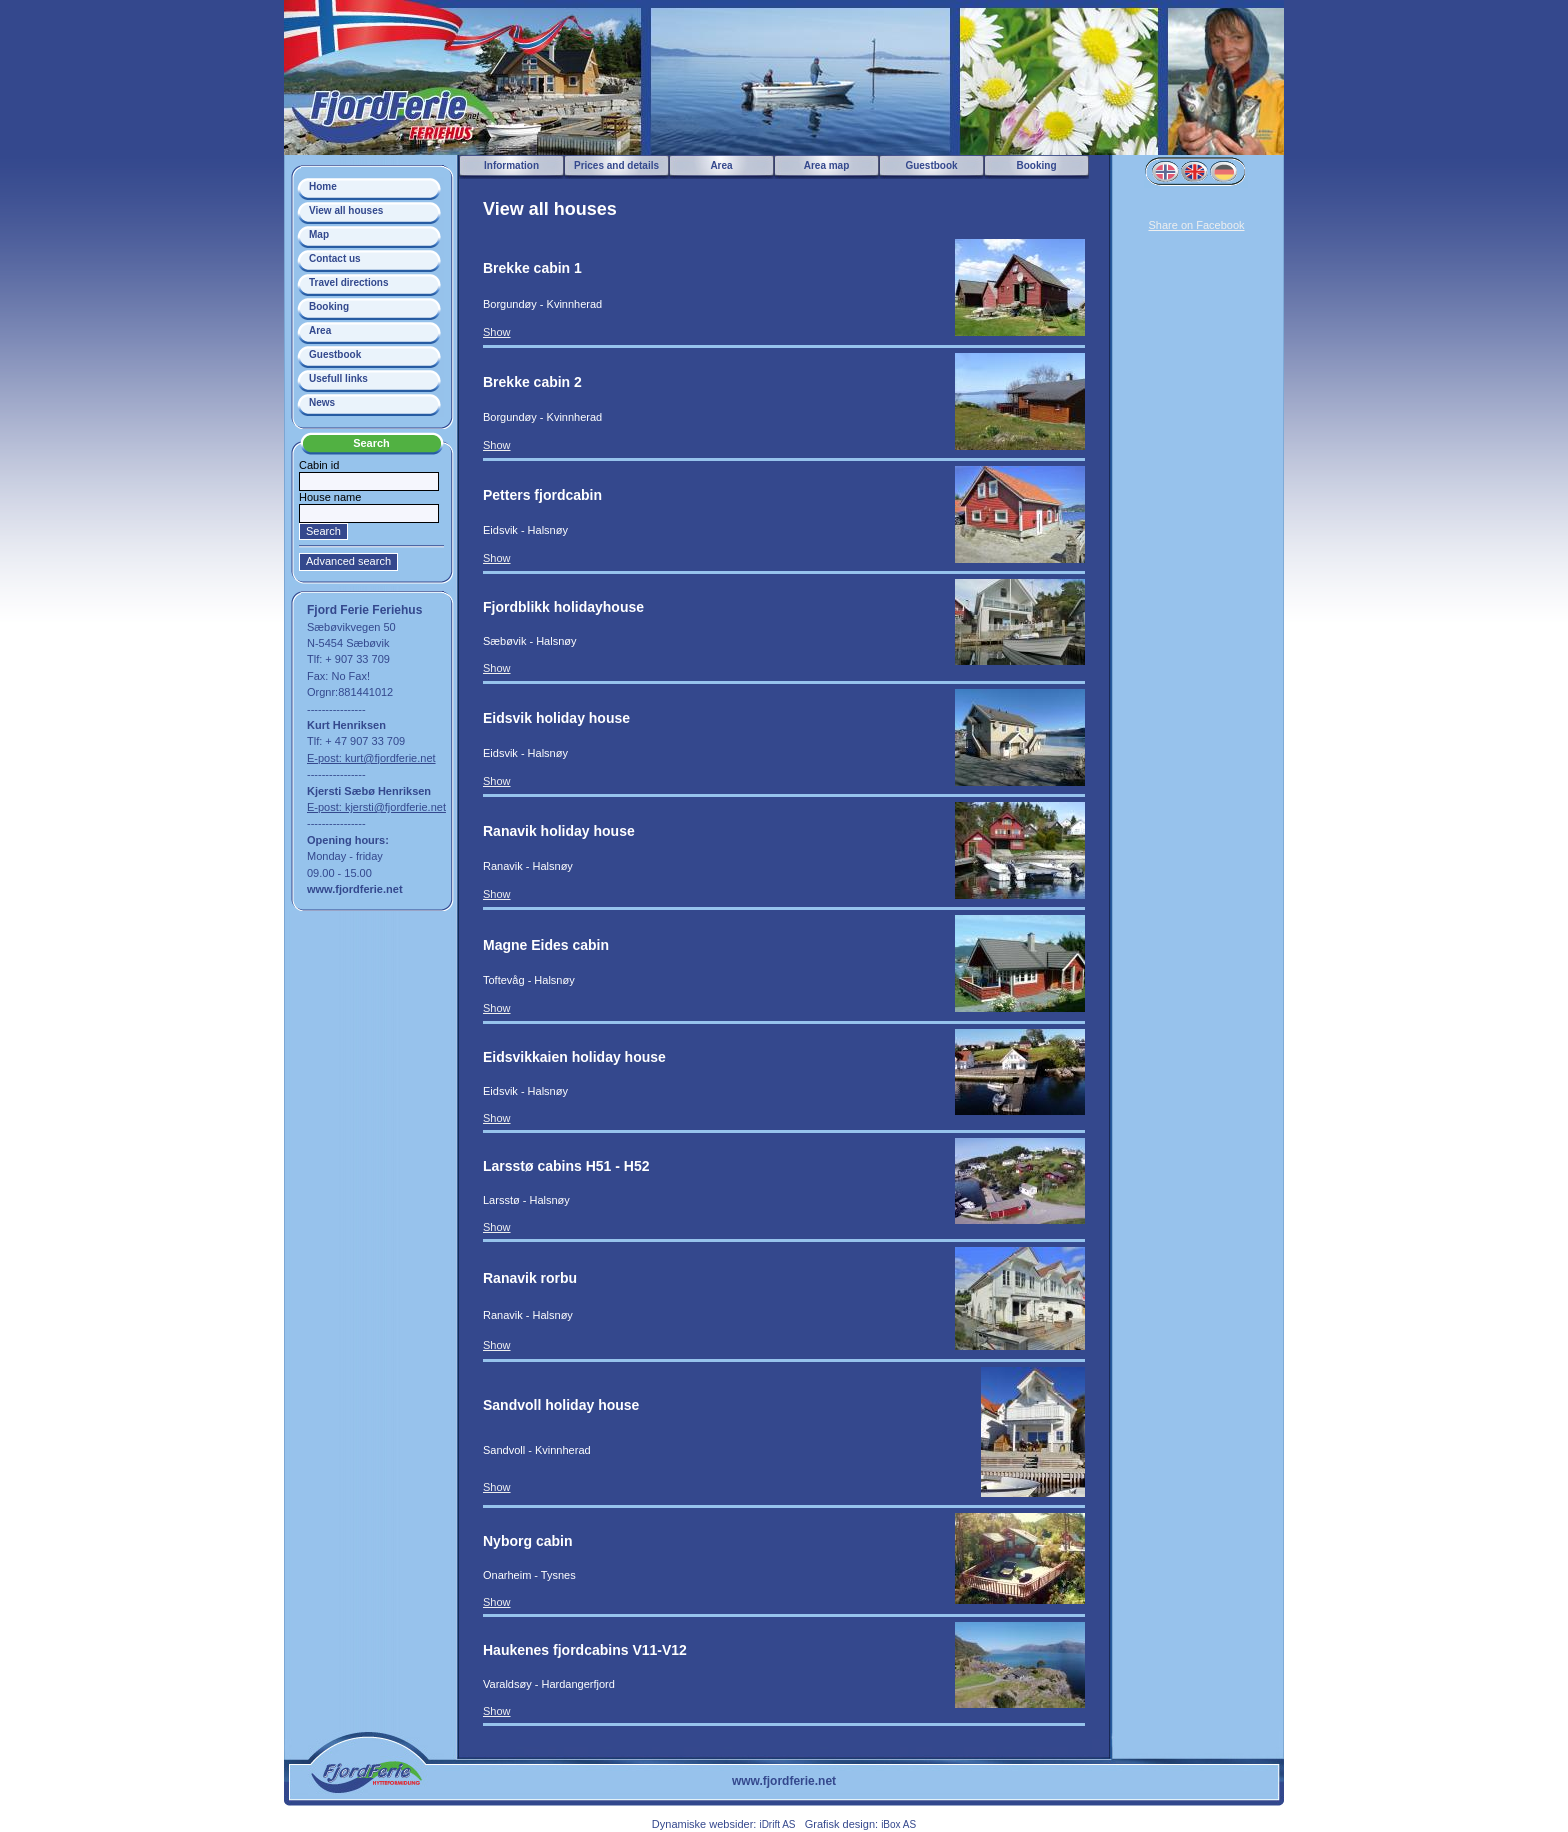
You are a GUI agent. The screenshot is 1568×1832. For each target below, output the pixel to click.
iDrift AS (777, 1824)
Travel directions (348, 282)
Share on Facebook (1196, 225)
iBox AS (898, 1824)
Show (497, 332)
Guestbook (335, 354)
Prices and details (616, 165)
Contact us (335, 258)
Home (323, 186)
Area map (827, 165)
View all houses (346, 210)
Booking (329, 306)
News (322, 402)
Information (511, 165)
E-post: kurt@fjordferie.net (371, 758)
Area (320, 330)
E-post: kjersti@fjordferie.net (376, 807)
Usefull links (338, 378)
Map (319, 234)
